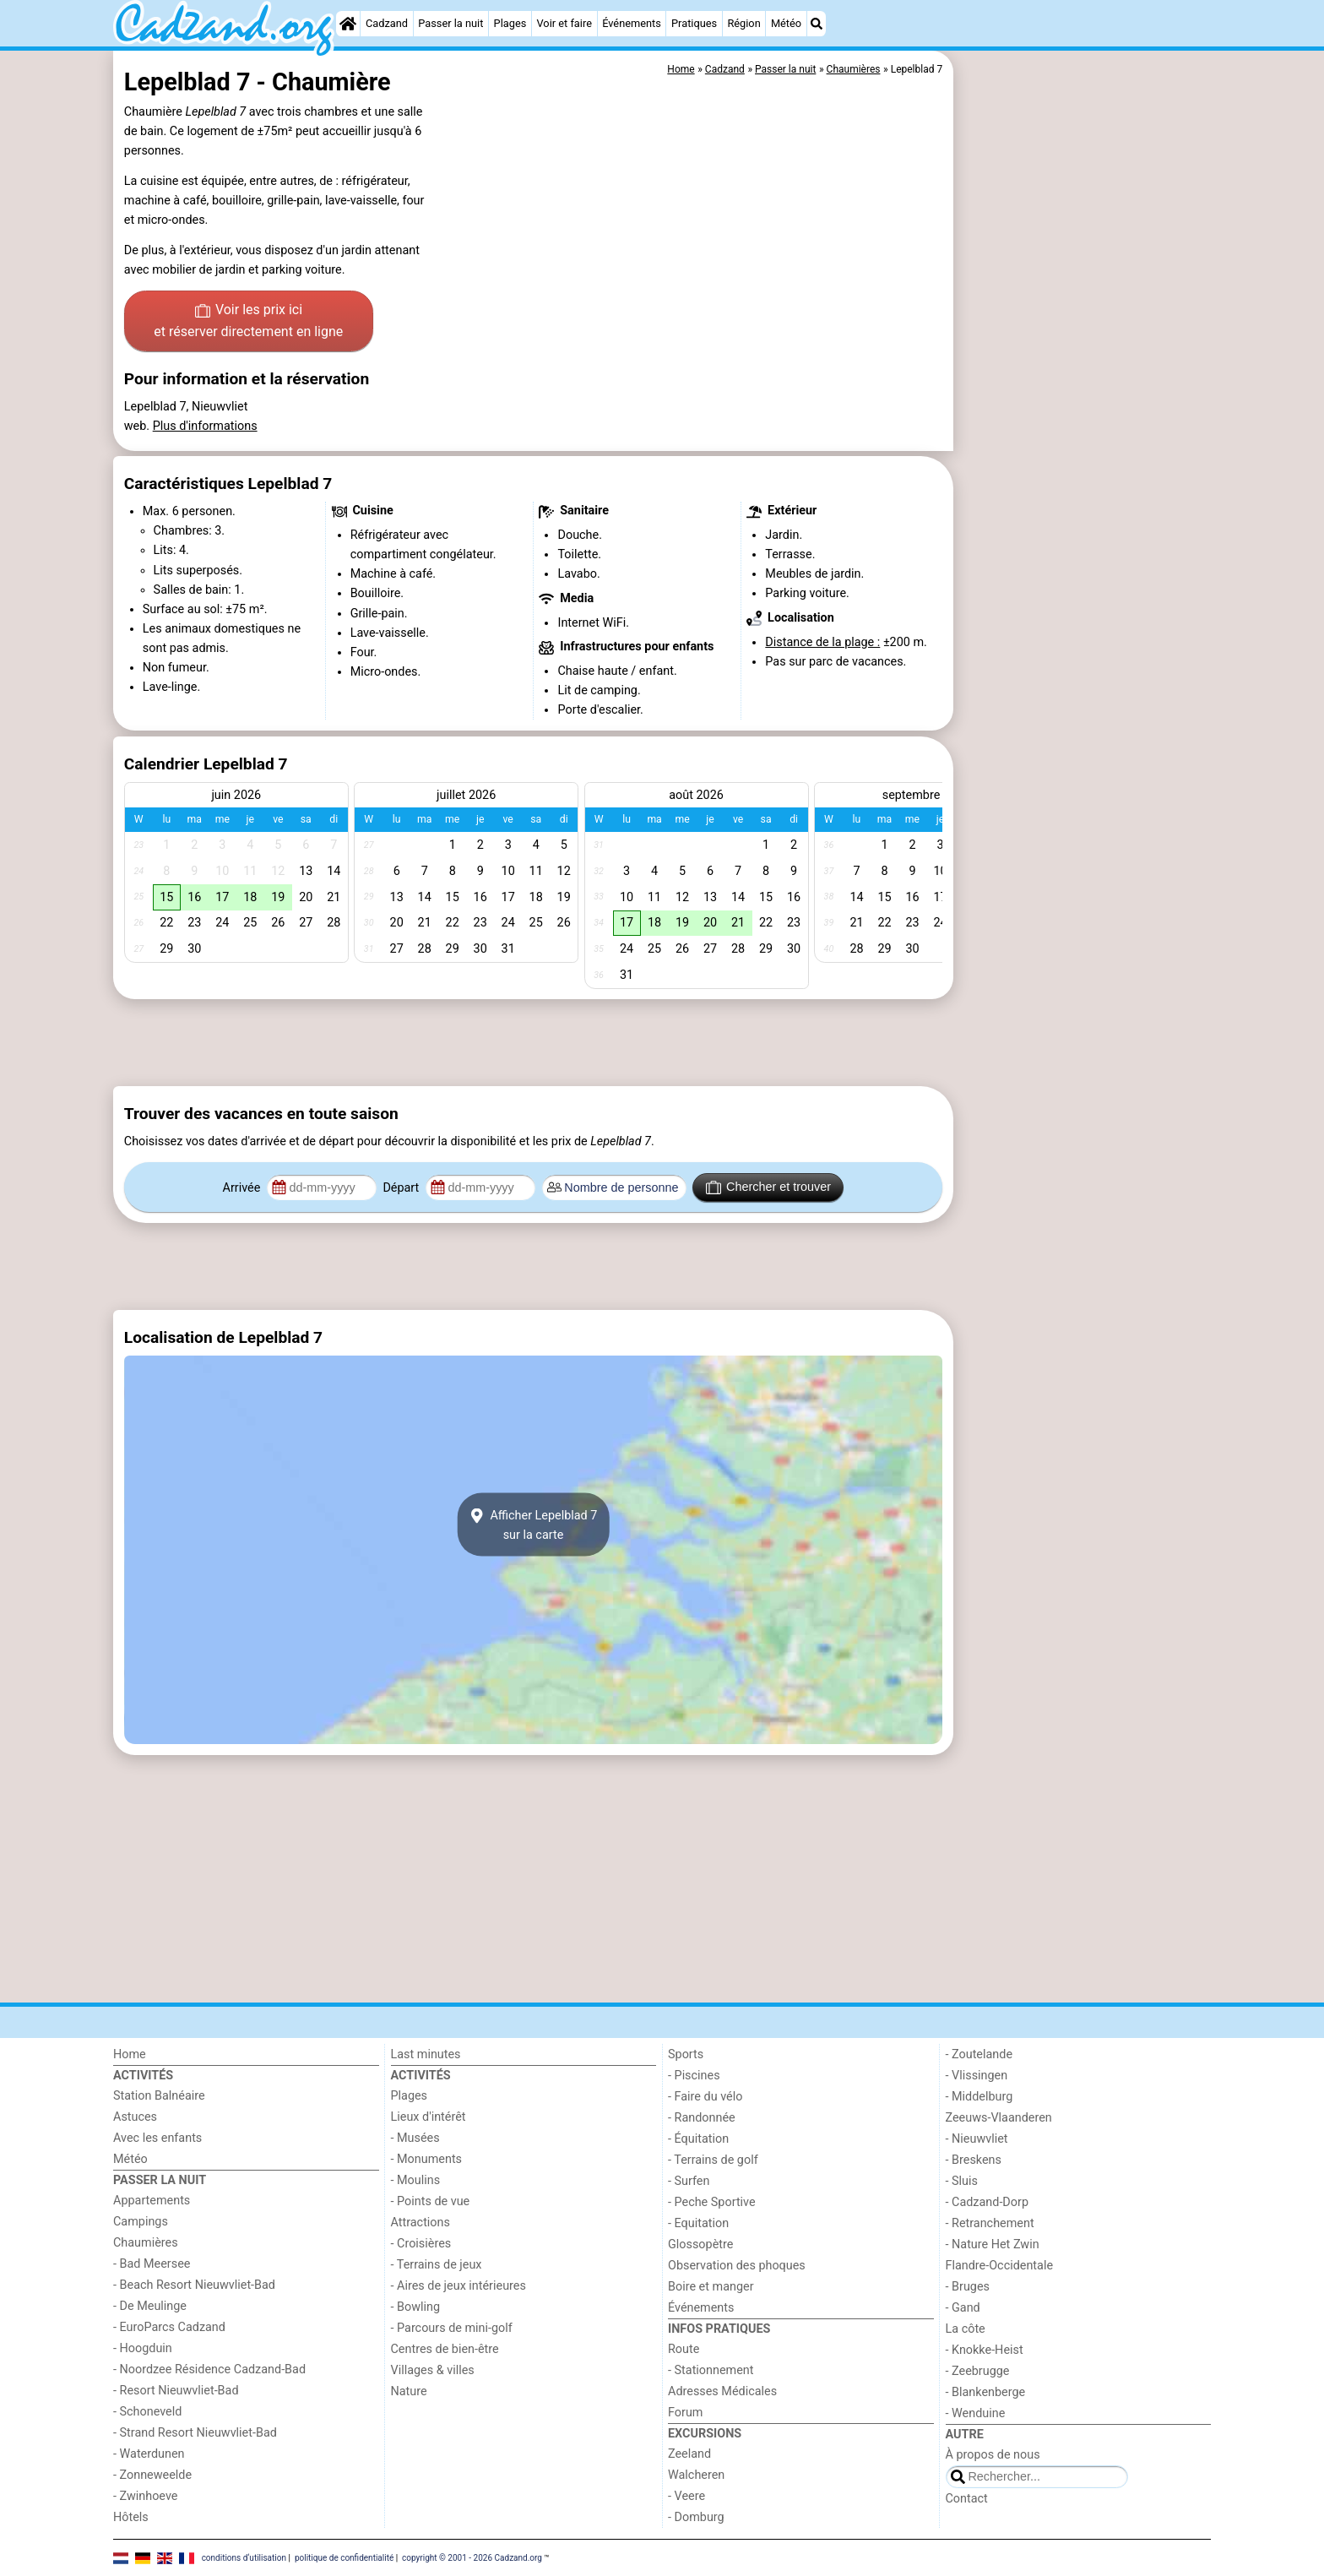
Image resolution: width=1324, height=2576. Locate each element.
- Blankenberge (986, 2392)
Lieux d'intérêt (428, 2117)
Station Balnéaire (159, 2096)
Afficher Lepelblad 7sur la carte (533, 1524)
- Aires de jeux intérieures (458, 2286)
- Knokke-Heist (984, 2350)
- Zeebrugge (978, 2371)
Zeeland (689, 2454)
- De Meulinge (150, 2306)
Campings (140, 2222)
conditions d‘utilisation (244, 2557)
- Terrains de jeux (436, 2265)
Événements (631, 23)
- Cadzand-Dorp (987, 2202)
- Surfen (688, 2181)
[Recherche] (816, 23)
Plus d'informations (205, 426)
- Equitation (698, 2223)
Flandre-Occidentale (1000, 2265)
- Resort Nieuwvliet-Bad (176, 2390)
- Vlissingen (977, 2075)
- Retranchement (990, 2223)
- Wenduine (976, 2413)
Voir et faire (563, 23)
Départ (402, 1188)
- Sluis (962, 2181)
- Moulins (416, 2180)
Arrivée (243, 1188)
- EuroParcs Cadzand (169, 2327)
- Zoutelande (979, 2054)
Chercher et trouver (768, 1187)
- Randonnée (701, 2118)
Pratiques (694, 23)
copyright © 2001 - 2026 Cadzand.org (472, 2557)
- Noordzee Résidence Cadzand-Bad (209, 2369)
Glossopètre (700, 2244)
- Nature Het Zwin (992, 2244)
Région (743, 23)
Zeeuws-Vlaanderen (999, 2118)
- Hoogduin (142, 2348)
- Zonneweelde (152, 2475)
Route (683, 2349)
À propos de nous (993, 2455)
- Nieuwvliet (977, 2139)
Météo (786, 23)
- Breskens (973, 2160)
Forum (685, 2412)
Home (129, 2054)
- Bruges (968, 2287)
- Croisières (421, 2243)
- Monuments (427, 2159)
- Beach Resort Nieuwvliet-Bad (194, 2285)
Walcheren (696, 2475)
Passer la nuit (450, 23)
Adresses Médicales (722, 2391)
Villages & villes (433, 2370)
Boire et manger (711, 2287)
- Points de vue (430, 2201)
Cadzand (387, 23)
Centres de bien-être (445, 2349)
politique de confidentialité (344, 2557)
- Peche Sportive (712, 2202)
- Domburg (696, 2517)
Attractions (420, 2222)
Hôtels (131, 2517)
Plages (510, 23)
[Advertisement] (1084, 439)
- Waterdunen (149, 2454)
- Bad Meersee (151, 2264)
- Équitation (698, 2139)
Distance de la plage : (822, 642)
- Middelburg (979, 2097)
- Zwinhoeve (145, 2496)
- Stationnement (710, 2370)
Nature (409, 2391)
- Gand (963, 2308)
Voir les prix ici (248, 322)
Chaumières (145, 2243)
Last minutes (426, 2054)
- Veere (686, 2496)
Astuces (135, 2117)
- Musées (415, 2138)
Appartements (151, 2200)
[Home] (348, 23)
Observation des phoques (737, 2265)
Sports (685, 2054)
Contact (967, 2499)
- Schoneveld (147, 2412)
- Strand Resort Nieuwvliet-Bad (195, 2433)
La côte (965, 2329)
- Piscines (694, 2075)
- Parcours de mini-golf (452, 2328)
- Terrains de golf (713, 2160)
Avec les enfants (157, 2138)
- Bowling (416, 2307)
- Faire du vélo (705, 2097)
